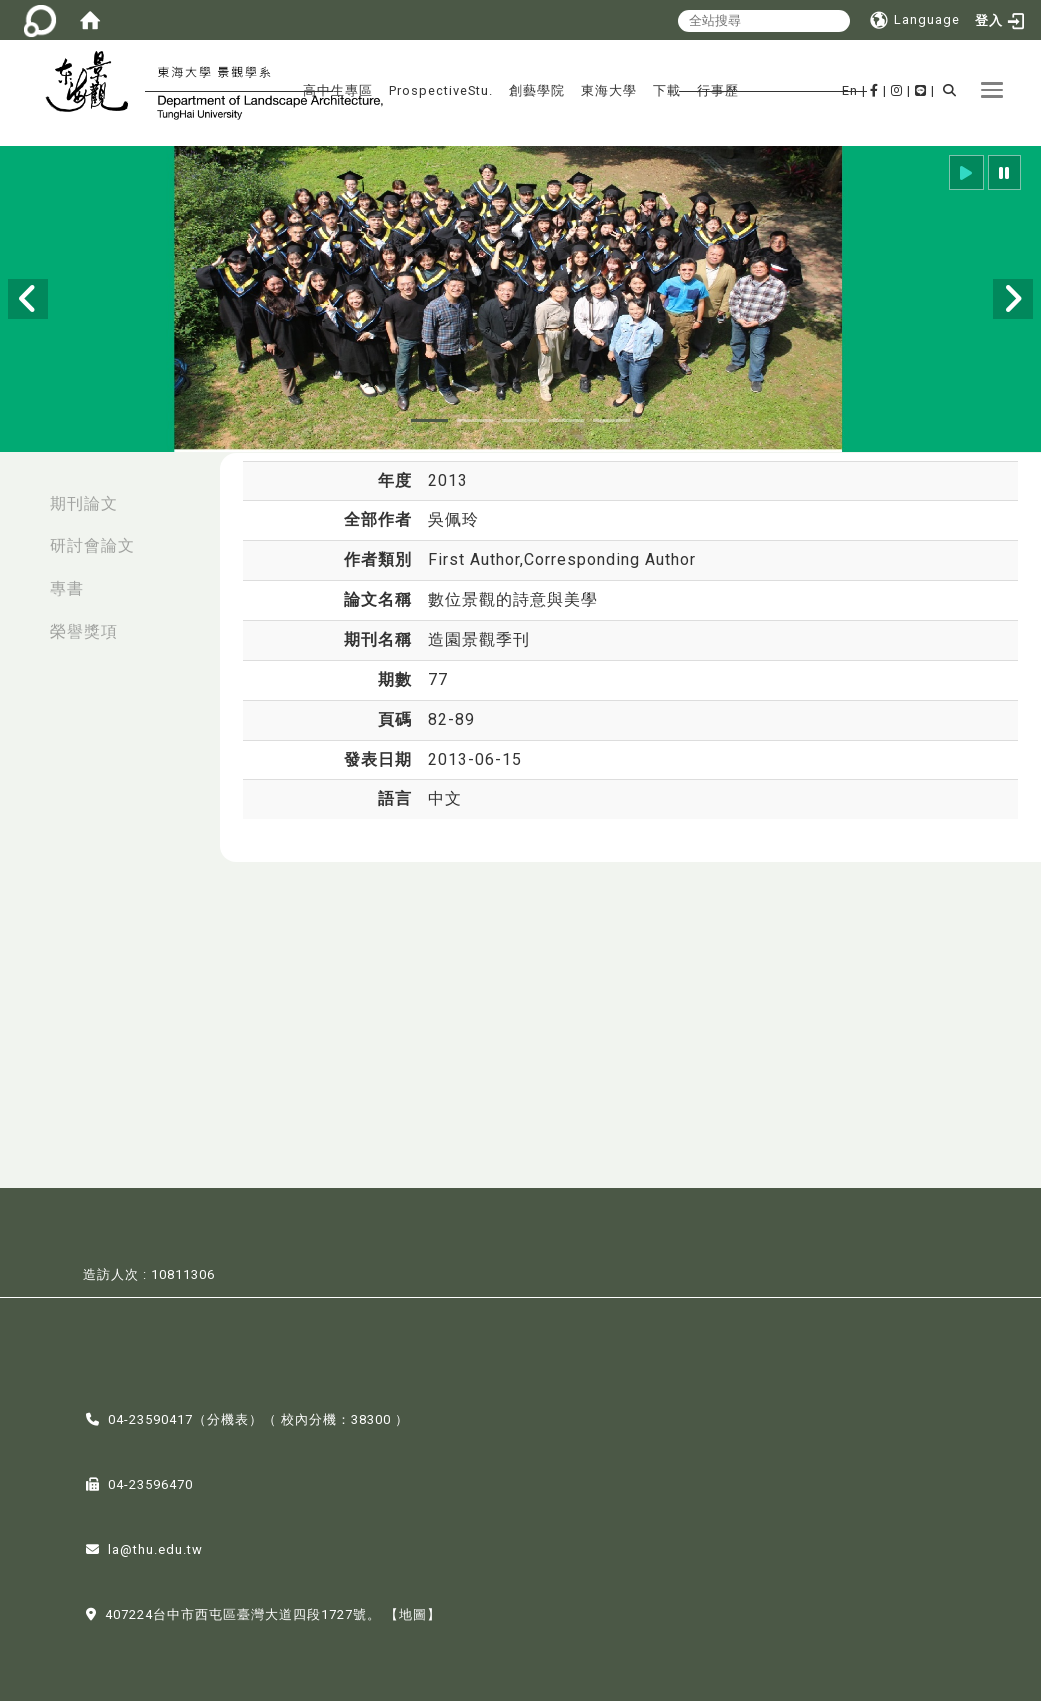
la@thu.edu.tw (155, 1547)
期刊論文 (84, 503)
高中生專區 (338, 90)
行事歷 (718, 90)
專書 (67, 588)
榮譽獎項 (84, 631)
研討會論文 (92, 545)
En (850, 90)
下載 (667, 90)
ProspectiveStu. (441, 90)
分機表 (228, 1417)
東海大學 (609, 90)
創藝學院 (537, 90)
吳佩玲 (453, 519)
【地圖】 (413, 1612)
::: (21, 493)
